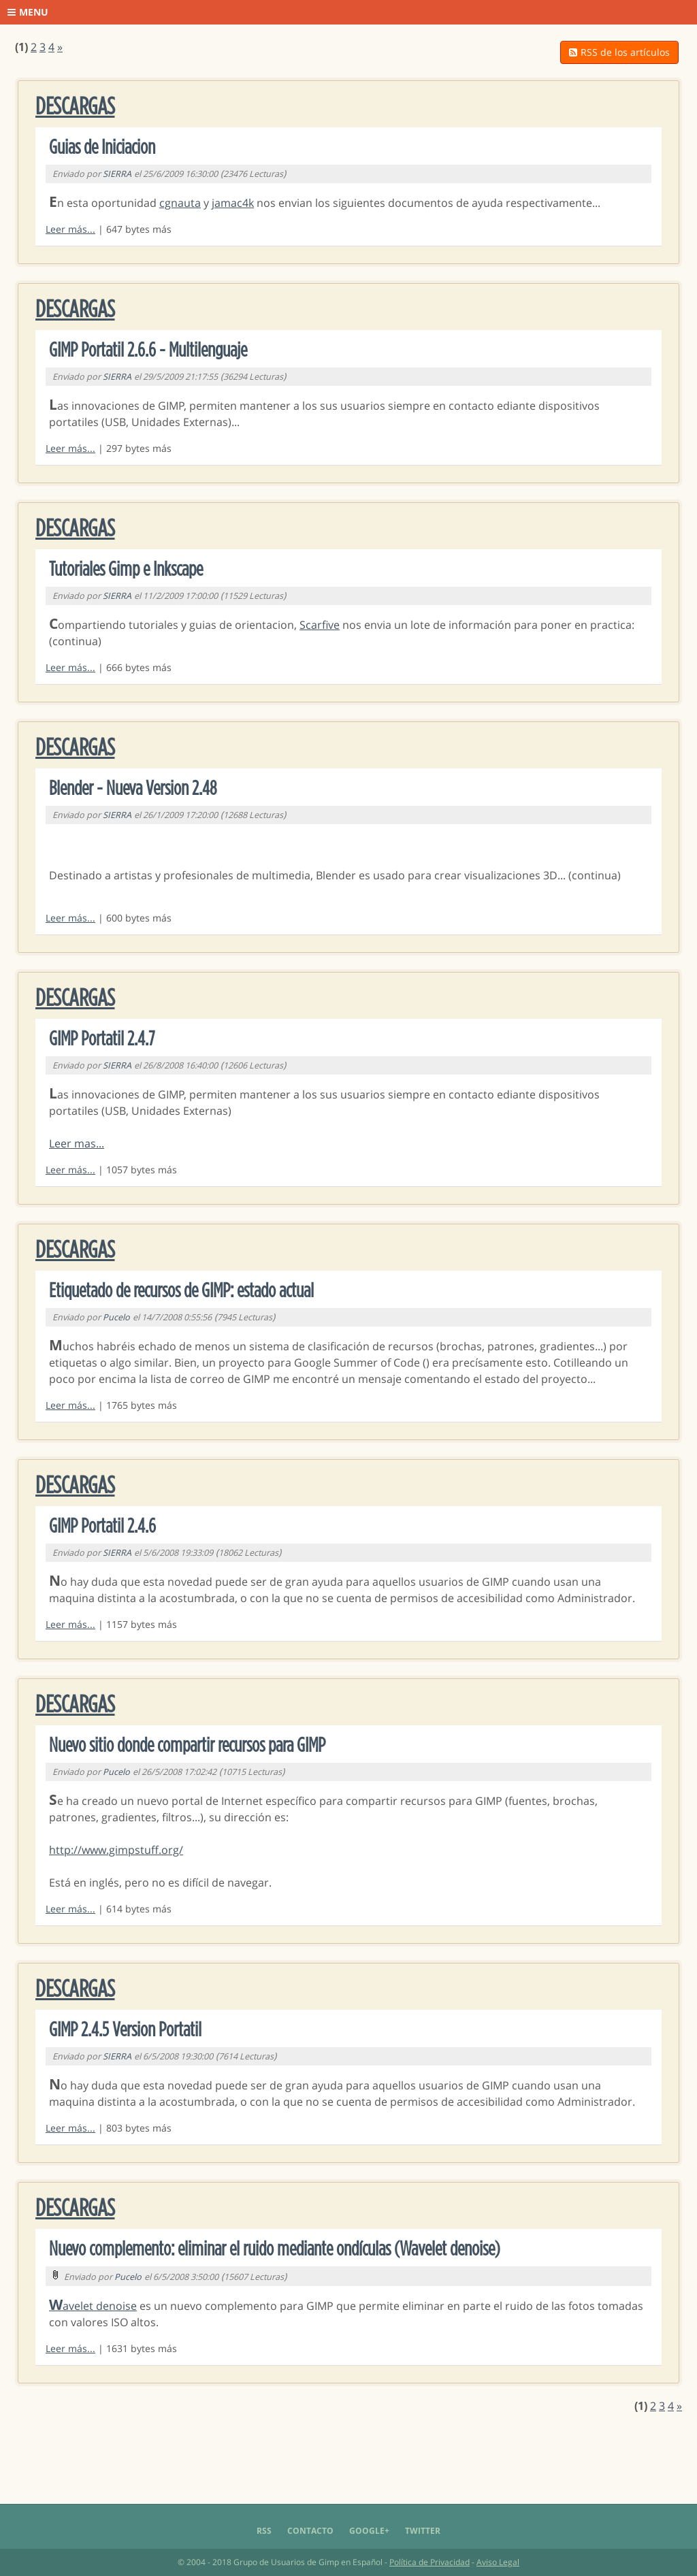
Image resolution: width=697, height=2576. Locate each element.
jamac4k (233, 202)
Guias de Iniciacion (102, 147)
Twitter (422, 2531)
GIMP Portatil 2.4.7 (102, 1039)
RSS (264, 2531)
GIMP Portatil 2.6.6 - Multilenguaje (148, 350)
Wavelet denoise (93, 2305)
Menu (27, 11)
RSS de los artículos (619, 52)
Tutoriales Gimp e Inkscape (126, 569)
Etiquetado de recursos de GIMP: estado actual (181, 1291)
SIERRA (117, 174)
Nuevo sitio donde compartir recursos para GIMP (187, 1745)
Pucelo (116, 1317)
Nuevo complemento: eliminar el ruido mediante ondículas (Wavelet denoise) (274, 2249)
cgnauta (180, 202)
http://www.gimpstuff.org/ (116, 1849)
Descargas (75, 107)
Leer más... (70, 229)
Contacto (310, 2531)
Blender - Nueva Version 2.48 (132, 789)
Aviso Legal (497, 2562)
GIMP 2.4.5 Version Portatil (125, 2030)
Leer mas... (76, 1143)
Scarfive (319, 624)
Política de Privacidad (429, 2562)
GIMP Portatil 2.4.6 (102, 1526)
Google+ (369, 2531)
